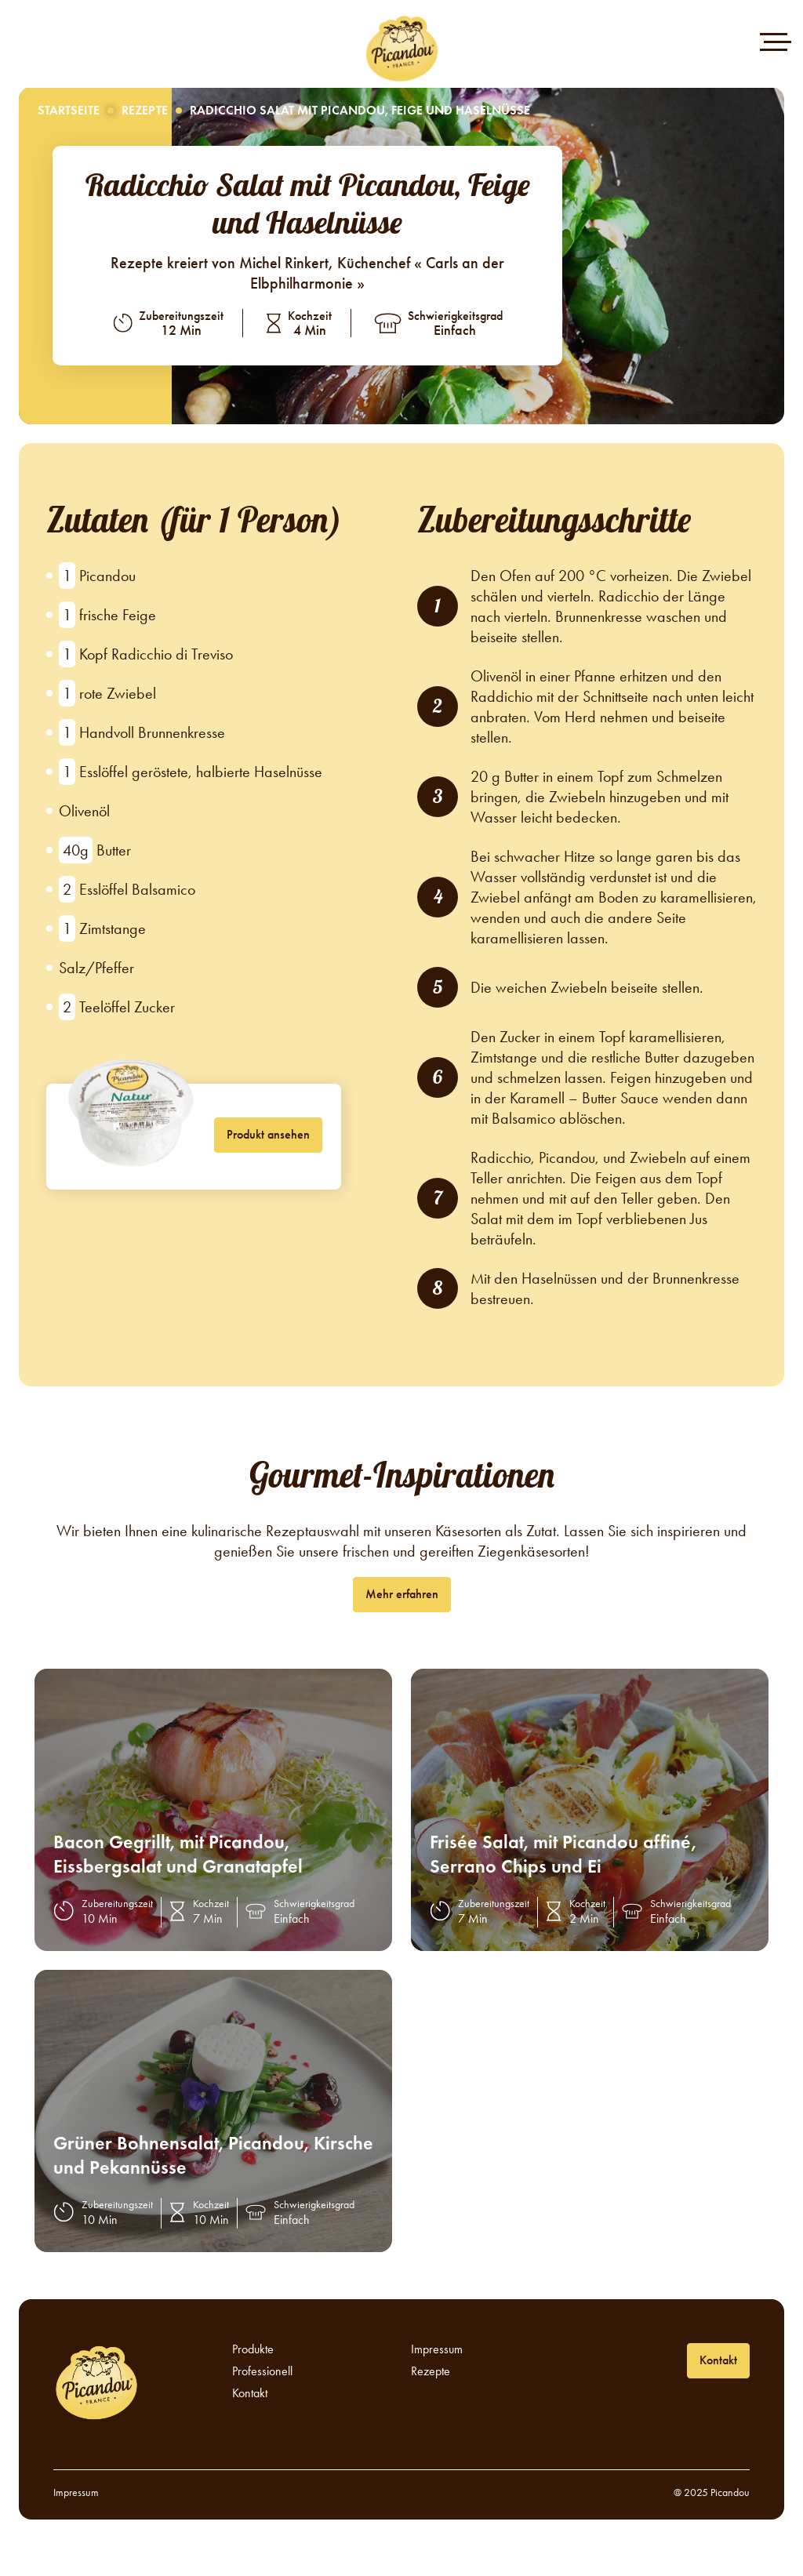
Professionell (262, 2371)
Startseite (69, 110)
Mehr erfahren (401, 1593)
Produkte (253, 2349)
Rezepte (145, 110)
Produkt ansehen (268, 1134)
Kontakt (249, 2393)
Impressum (437, 2349)
